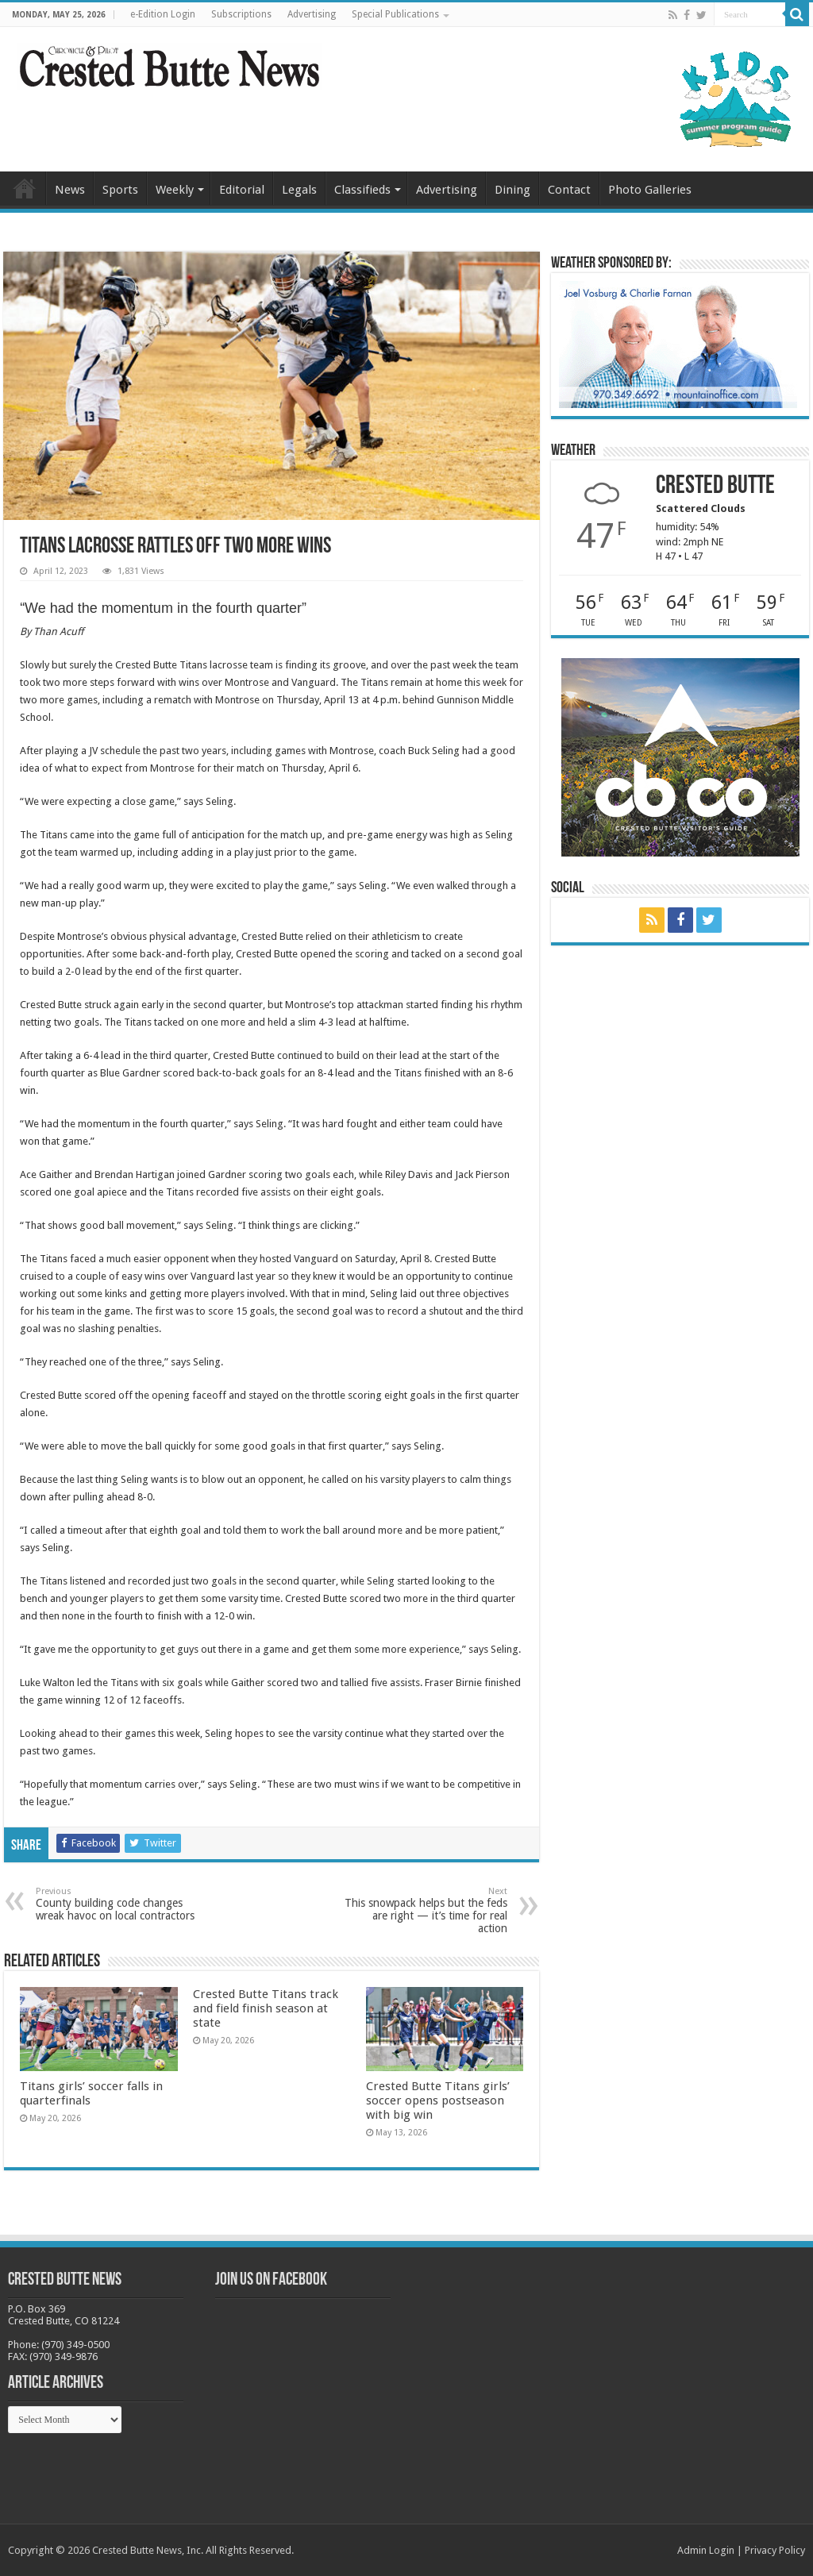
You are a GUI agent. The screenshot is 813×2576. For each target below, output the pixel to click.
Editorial (241, 190)
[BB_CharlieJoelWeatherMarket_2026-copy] (678, 343)
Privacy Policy (775, 2550)
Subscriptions (241, 14)
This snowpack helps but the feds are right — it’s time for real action (426, 1910)
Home (24, 188)
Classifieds (362, 190)
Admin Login (705, 2550)
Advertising (311, 14)
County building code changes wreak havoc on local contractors (117, 1904)
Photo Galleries (650, 190)
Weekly (175, 190)
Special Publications (395, 14)
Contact (569, 190)
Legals (299, 190)
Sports (120, 190)
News (70, 190)
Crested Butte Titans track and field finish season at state (265, 2008)
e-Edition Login (162, 14)
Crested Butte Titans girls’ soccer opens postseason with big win (438, 2100)
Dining (512, 190)
